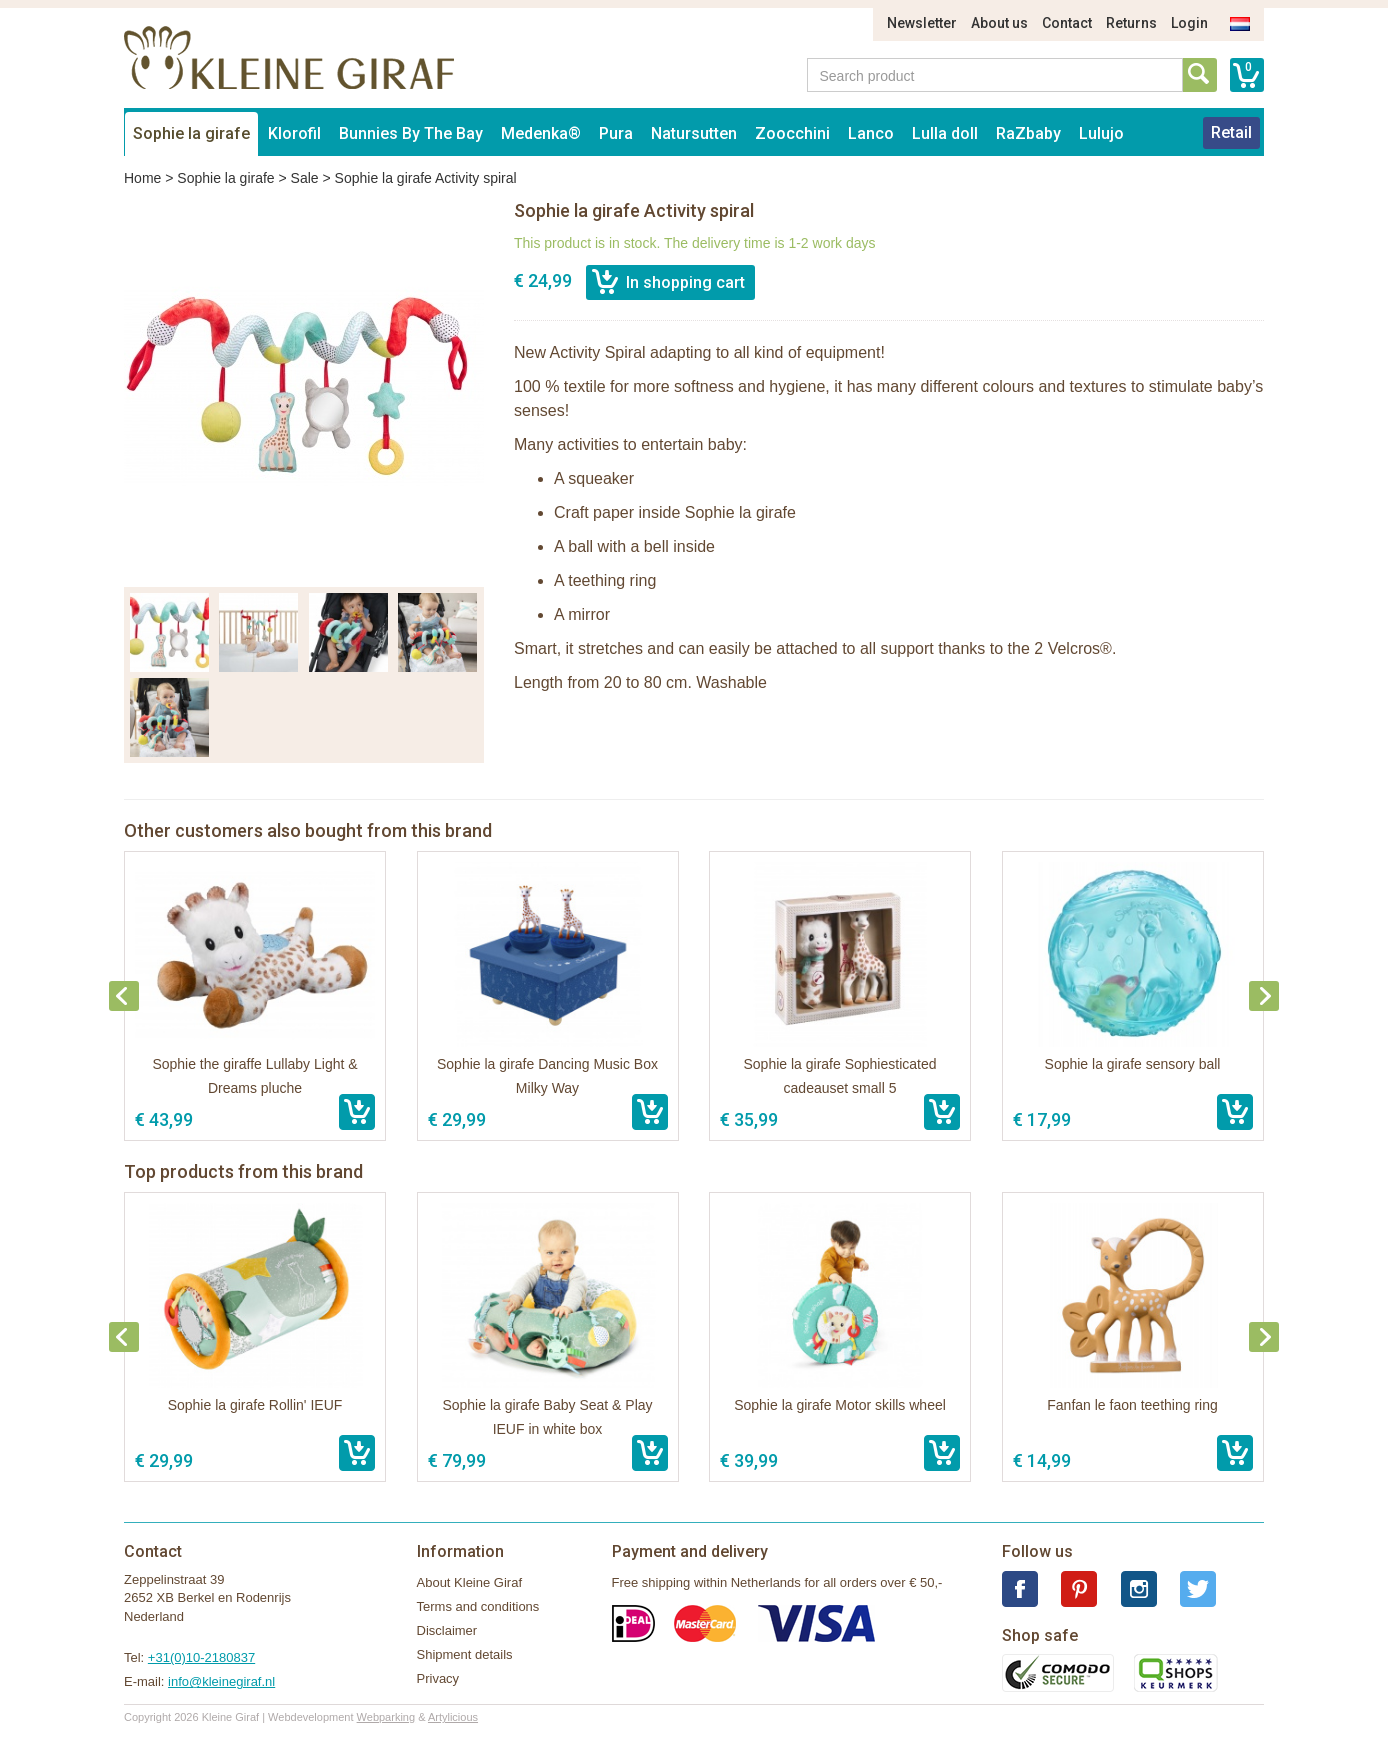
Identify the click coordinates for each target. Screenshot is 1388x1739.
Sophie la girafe (191, 133)
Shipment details (465, 1654)
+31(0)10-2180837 (201, 1657)
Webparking (386, 1717)
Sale (305, 178)
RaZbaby (1028, 133)
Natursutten (694, 133)
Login (1189, 23)
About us (999, 23)
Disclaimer (447, 1630)
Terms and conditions (478, 1606)
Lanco (871, 133)
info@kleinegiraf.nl (221, 1681)
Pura (616, 133)
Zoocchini (792, 133)
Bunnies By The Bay (411, 133)
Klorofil (294, 133)
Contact (1067, 23)
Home (142, 178)
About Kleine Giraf (470, 1582)
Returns (1131, 23)
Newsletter (922, 23)
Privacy (438, 1678)
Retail (1231, 132)
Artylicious (453, 1717)
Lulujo (1101, 133)
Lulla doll (945, 133)
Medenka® (541, 133)
